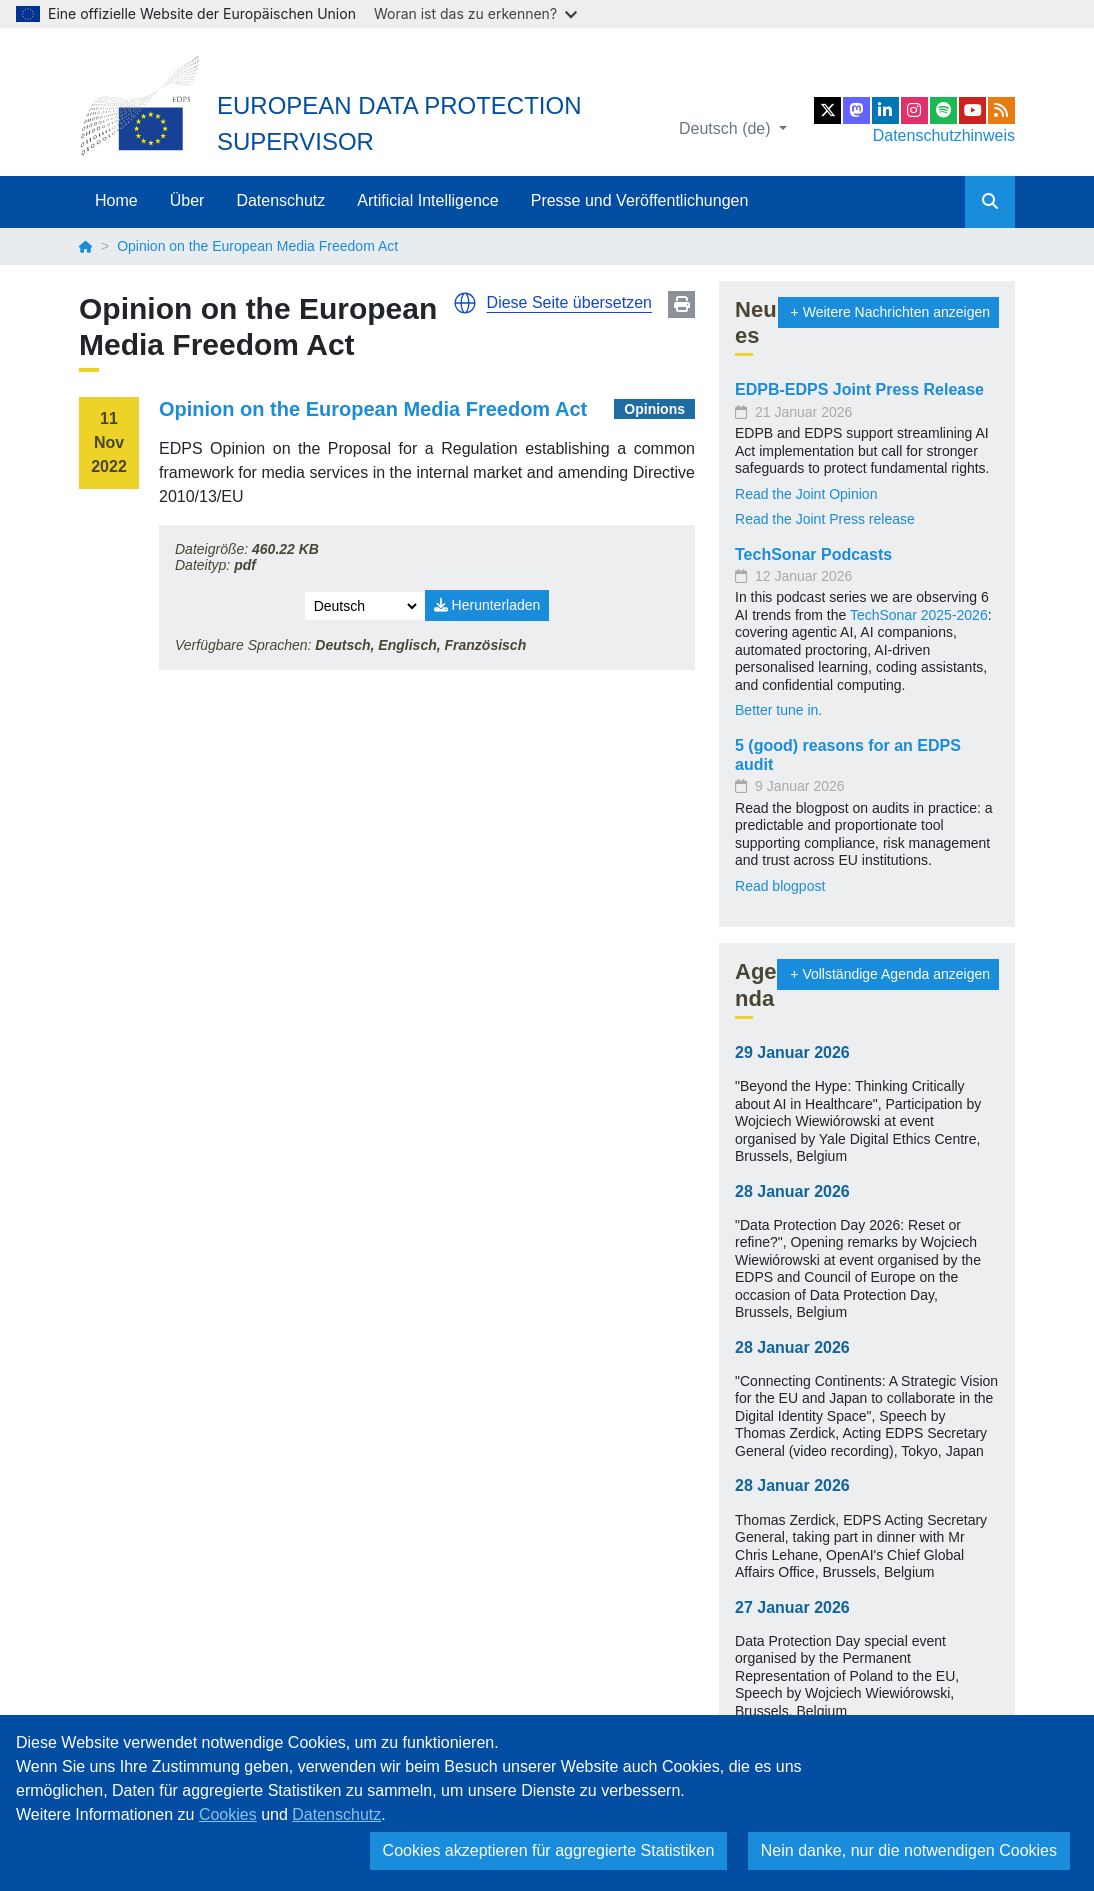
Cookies (228, 1814)
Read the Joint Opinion (806, 494)
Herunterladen (487, 605)
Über (187, 200)
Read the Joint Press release (825, 519)
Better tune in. (778, 710)
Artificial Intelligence (427, 200)
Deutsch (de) (727, 128)
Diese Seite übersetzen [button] (569, 302)
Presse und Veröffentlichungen (640, 200)
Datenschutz (280, 200)
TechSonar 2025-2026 (919, 615)
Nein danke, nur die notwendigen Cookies (909, 1850)
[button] (465, 303)
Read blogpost (780, 886)
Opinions (654, 409)
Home (116, 200)
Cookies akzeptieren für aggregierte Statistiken (549, 1850)
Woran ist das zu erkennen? (475, 13)
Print (681, 304)
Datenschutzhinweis (944, 135)
